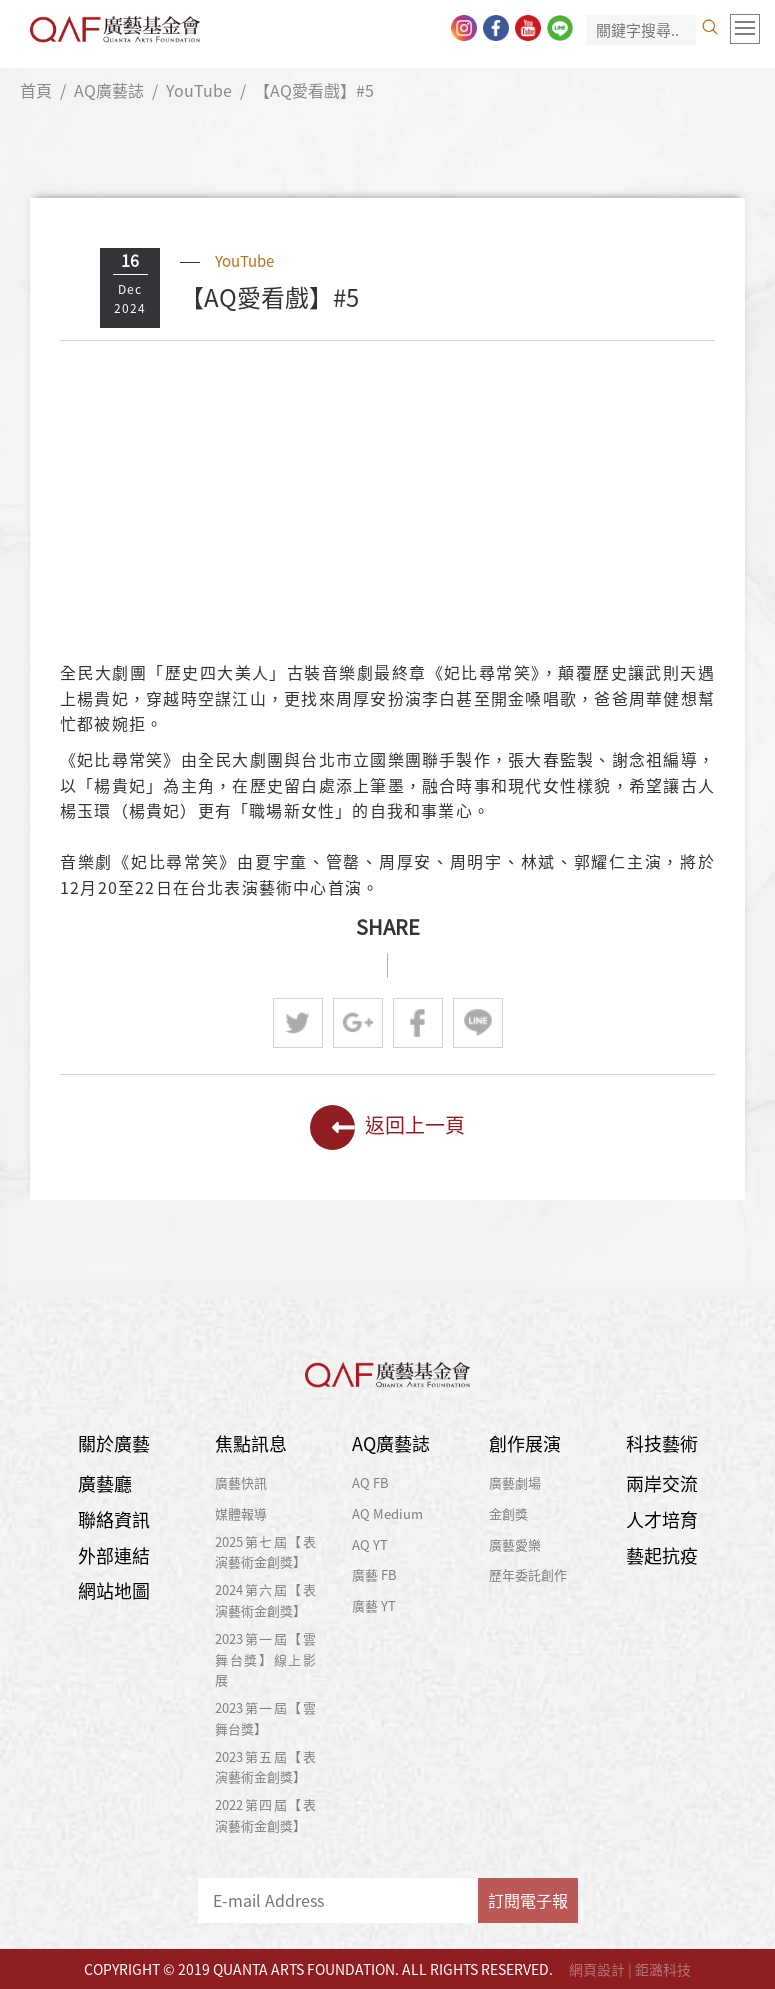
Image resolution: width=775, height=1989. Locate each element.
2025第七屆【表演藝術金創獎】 (265, 1552)
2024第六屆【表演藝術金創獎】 (265, 1600)
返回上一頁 (387, 1127)
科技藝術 (662, 1443)
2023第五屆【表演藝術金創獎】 (265, 1767)
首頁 (36, 90)
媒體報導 (241, 1513)
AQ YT (370, 1544)
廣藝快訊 (241, 1482)
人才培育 (662, 1519)
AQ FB (370, 1482)
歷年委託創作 (528, 1574)
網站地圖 (114, 1590)
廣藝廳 (105, 1483)
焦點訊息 (251, 1443)
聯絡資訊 (114, 1519)
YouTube (199, 90)
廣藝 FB (374, 1574)
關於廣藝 (114, 1443)
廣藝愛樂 (515, 1544)
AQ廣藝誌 (109, 90)
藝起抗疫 (662, 1555)
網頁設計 (597, 1969)
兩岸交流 (662, 1483)
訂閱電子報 (528, 1900)
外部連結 (114, 1555)
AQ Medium (387, 1513)
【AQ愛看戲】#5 (314, 90)
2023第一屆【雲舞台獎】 (265, 1718)
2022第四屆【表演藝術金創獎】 (265, 1815)
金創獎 (508, 1513)
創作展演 (525, 1443)
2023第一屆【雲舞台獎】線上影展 (265, 1659)
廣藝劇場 (515, 1482)
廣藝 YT (374, 1605)
